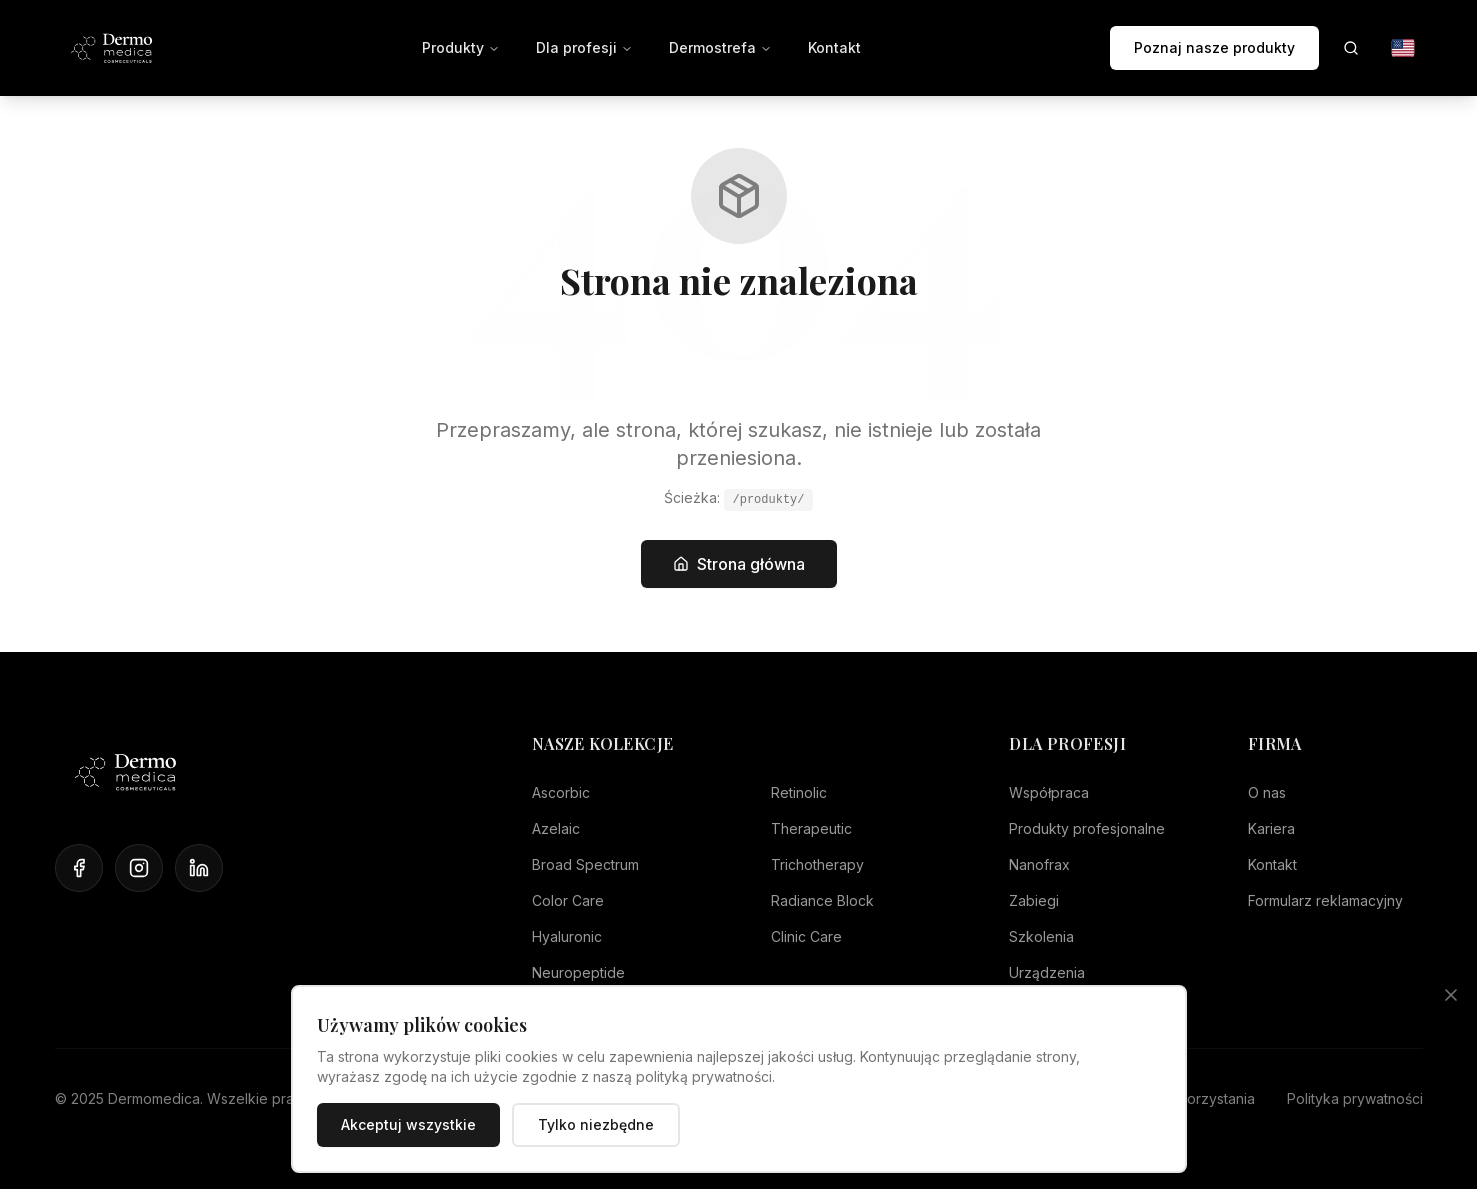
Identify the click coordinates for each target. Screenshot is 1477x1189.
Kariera (1271, 828)
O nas (1267, 792)
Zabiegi (1034, 900)
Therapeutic (811, 828)
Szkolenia (1041, 936)
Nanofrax (1039, 864)
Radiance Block (822, 900)
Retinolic (799, 792)
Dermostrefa (720, 47)
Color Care (568, 900)
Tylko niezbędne (596, 1124)
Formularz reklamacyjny (1325, 900)
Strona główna (739, 564)
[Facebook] (79, 868)
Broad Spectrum (585, 864)
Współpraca (1049, 792)
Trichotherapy (817, 864)
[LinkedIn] (199, 868)
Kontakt (834, 47)
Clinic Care (806, 936)
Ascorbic (561, 792)
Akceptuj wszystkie (408, 1124)
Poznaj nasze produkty (1214, 47)
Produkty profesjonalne (1087, 828)
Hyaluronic (567, 936)
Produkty (461, 47)
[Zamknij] (1451, 995)
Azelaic (556, 828)
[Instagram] (139, 868)
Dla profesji (584, 47)
